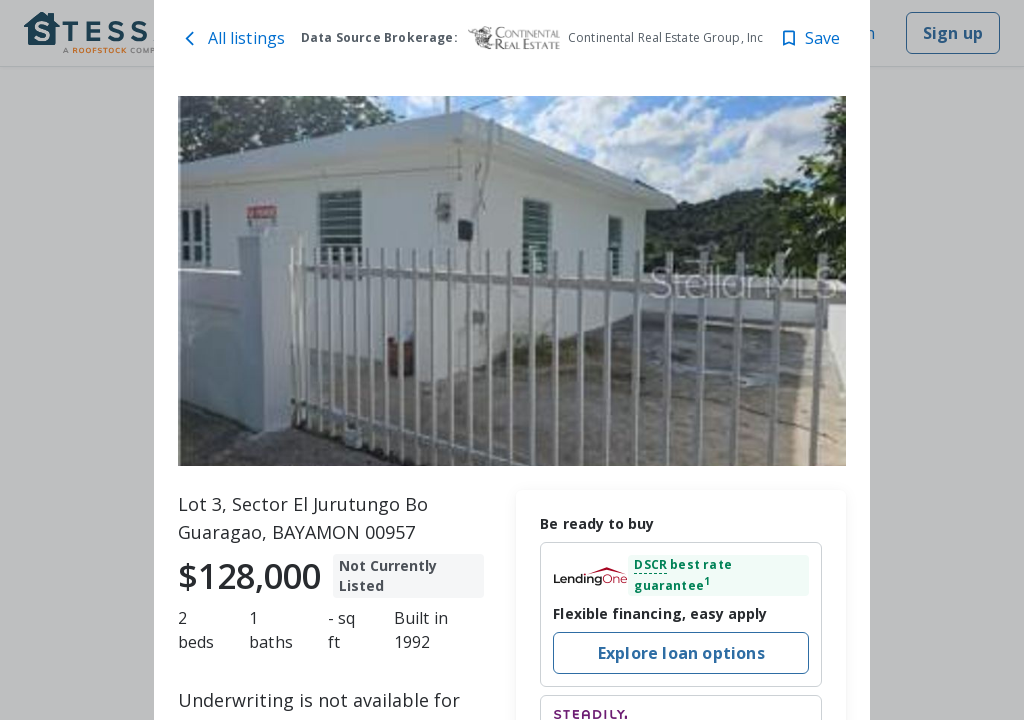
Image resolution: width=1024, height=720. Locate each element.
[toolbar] (512, 281)
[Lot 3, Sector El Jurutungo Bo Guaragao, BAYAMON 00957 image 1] (512, 281)
